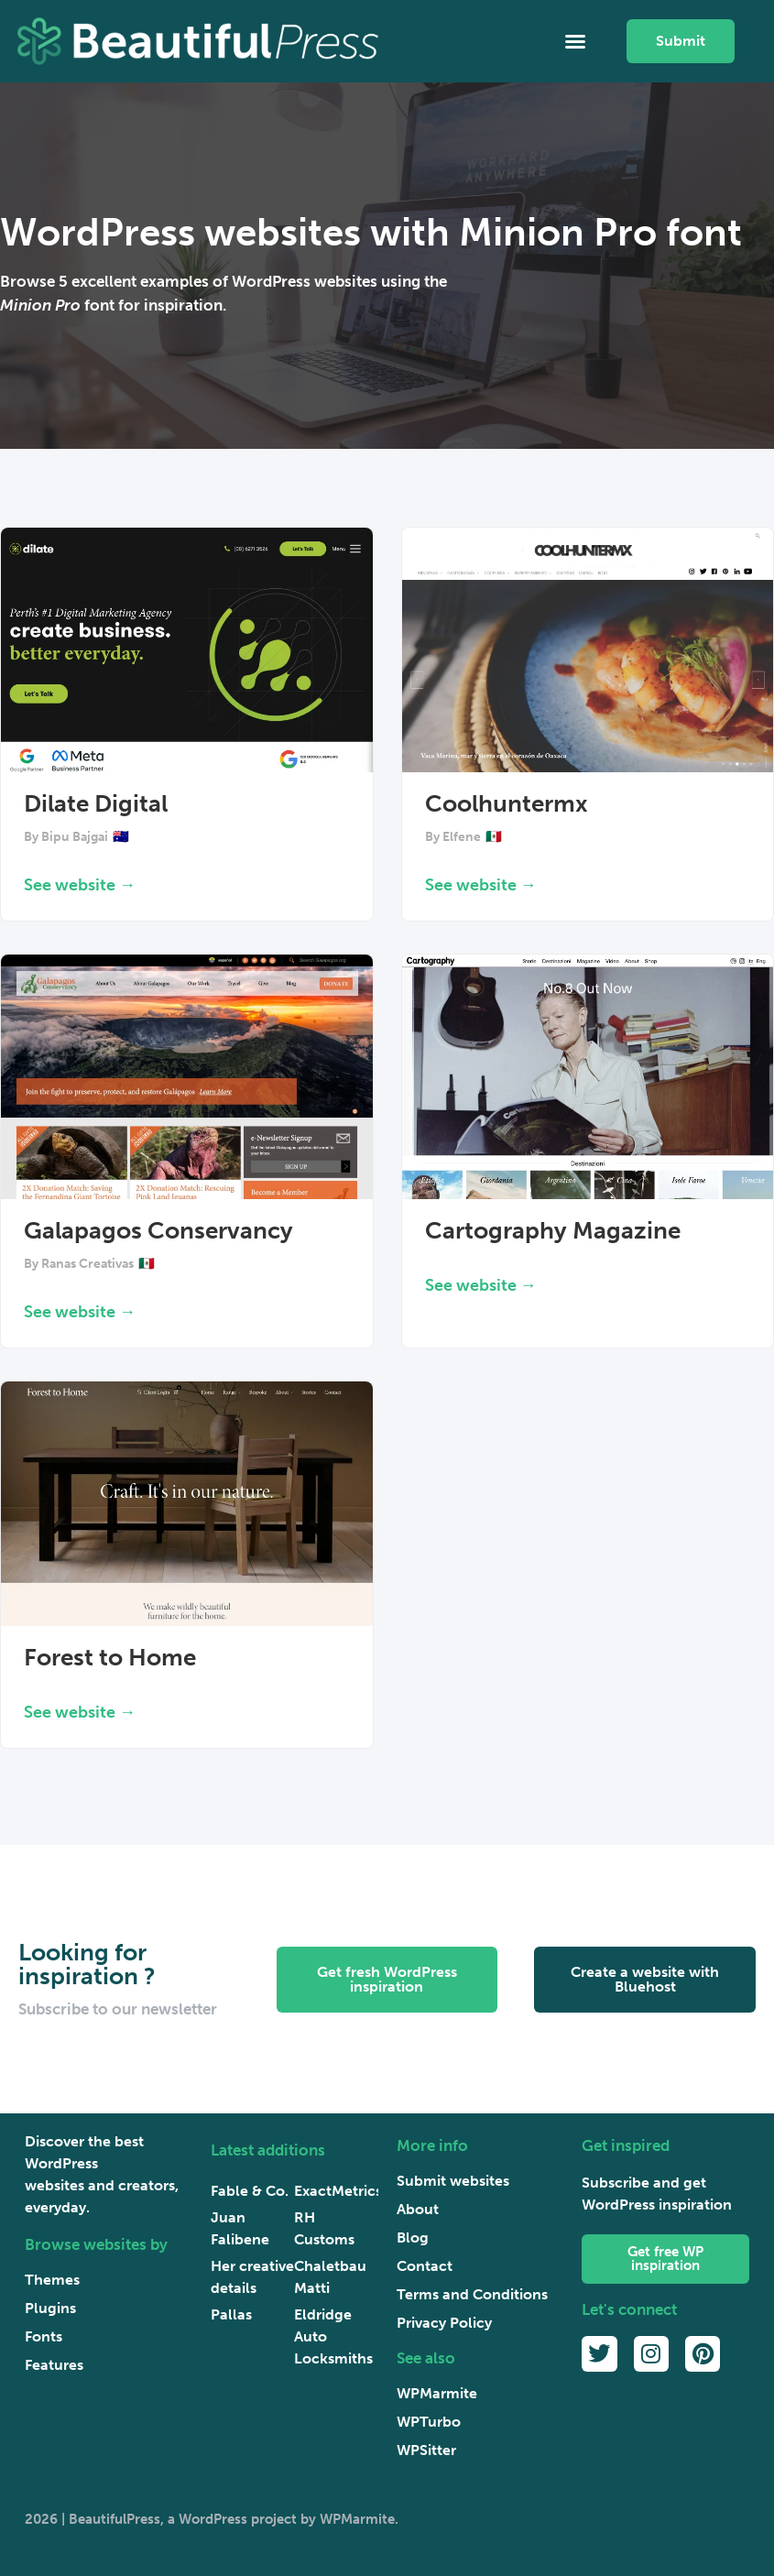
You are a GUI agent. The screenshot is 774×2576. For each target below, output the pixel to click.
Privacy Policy (444, 2322)
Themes (52, 2279)
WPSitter (426, 2450)
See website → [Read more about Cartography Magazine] (481, 1285)
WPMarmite (437, 2393)
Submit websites (453, 2180)
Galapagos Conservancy (158, 1231)
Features (54, 2365)
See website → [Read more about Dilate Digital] (80, 885)
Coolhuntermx (506, 804)
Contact (424, 2266)
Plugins (50, 2308)
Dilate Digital (96, 804)
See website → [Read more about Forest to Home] (80, 1712)
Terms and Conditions (472, 2294)
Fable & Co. (250, 2190)
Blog (413, 2237)
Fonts (43, 2336)
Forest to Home (110, 1657)
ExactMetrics (338, 2190)
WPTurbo (429, 2421)
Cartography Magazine (553, 1231)
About (418, 2209)
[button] (575, 41)
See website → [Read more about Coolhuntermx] (481, 885)
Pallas (231, 2314)
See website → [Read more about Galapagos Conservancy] (80, 1312)
